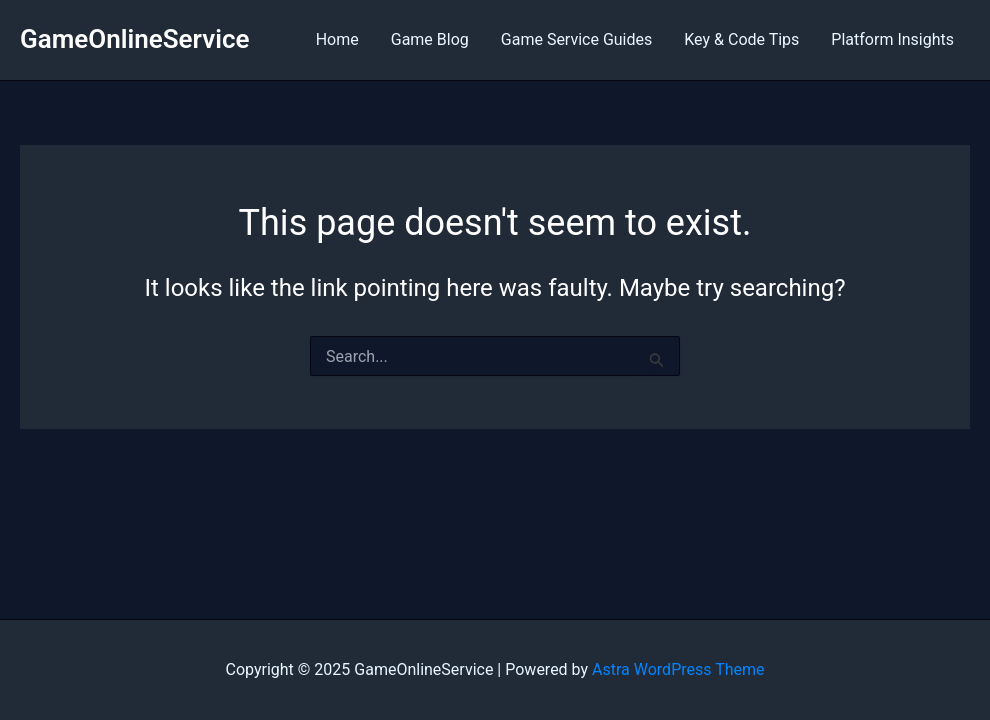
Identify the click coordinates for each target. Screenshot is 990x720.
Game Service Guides (576, 39)
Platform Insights (892, 39)
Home (337, 39)
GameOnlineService (135, 39)
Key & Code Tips (741, 39)
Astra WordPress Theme (678, 669)
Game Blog (430, 39)
